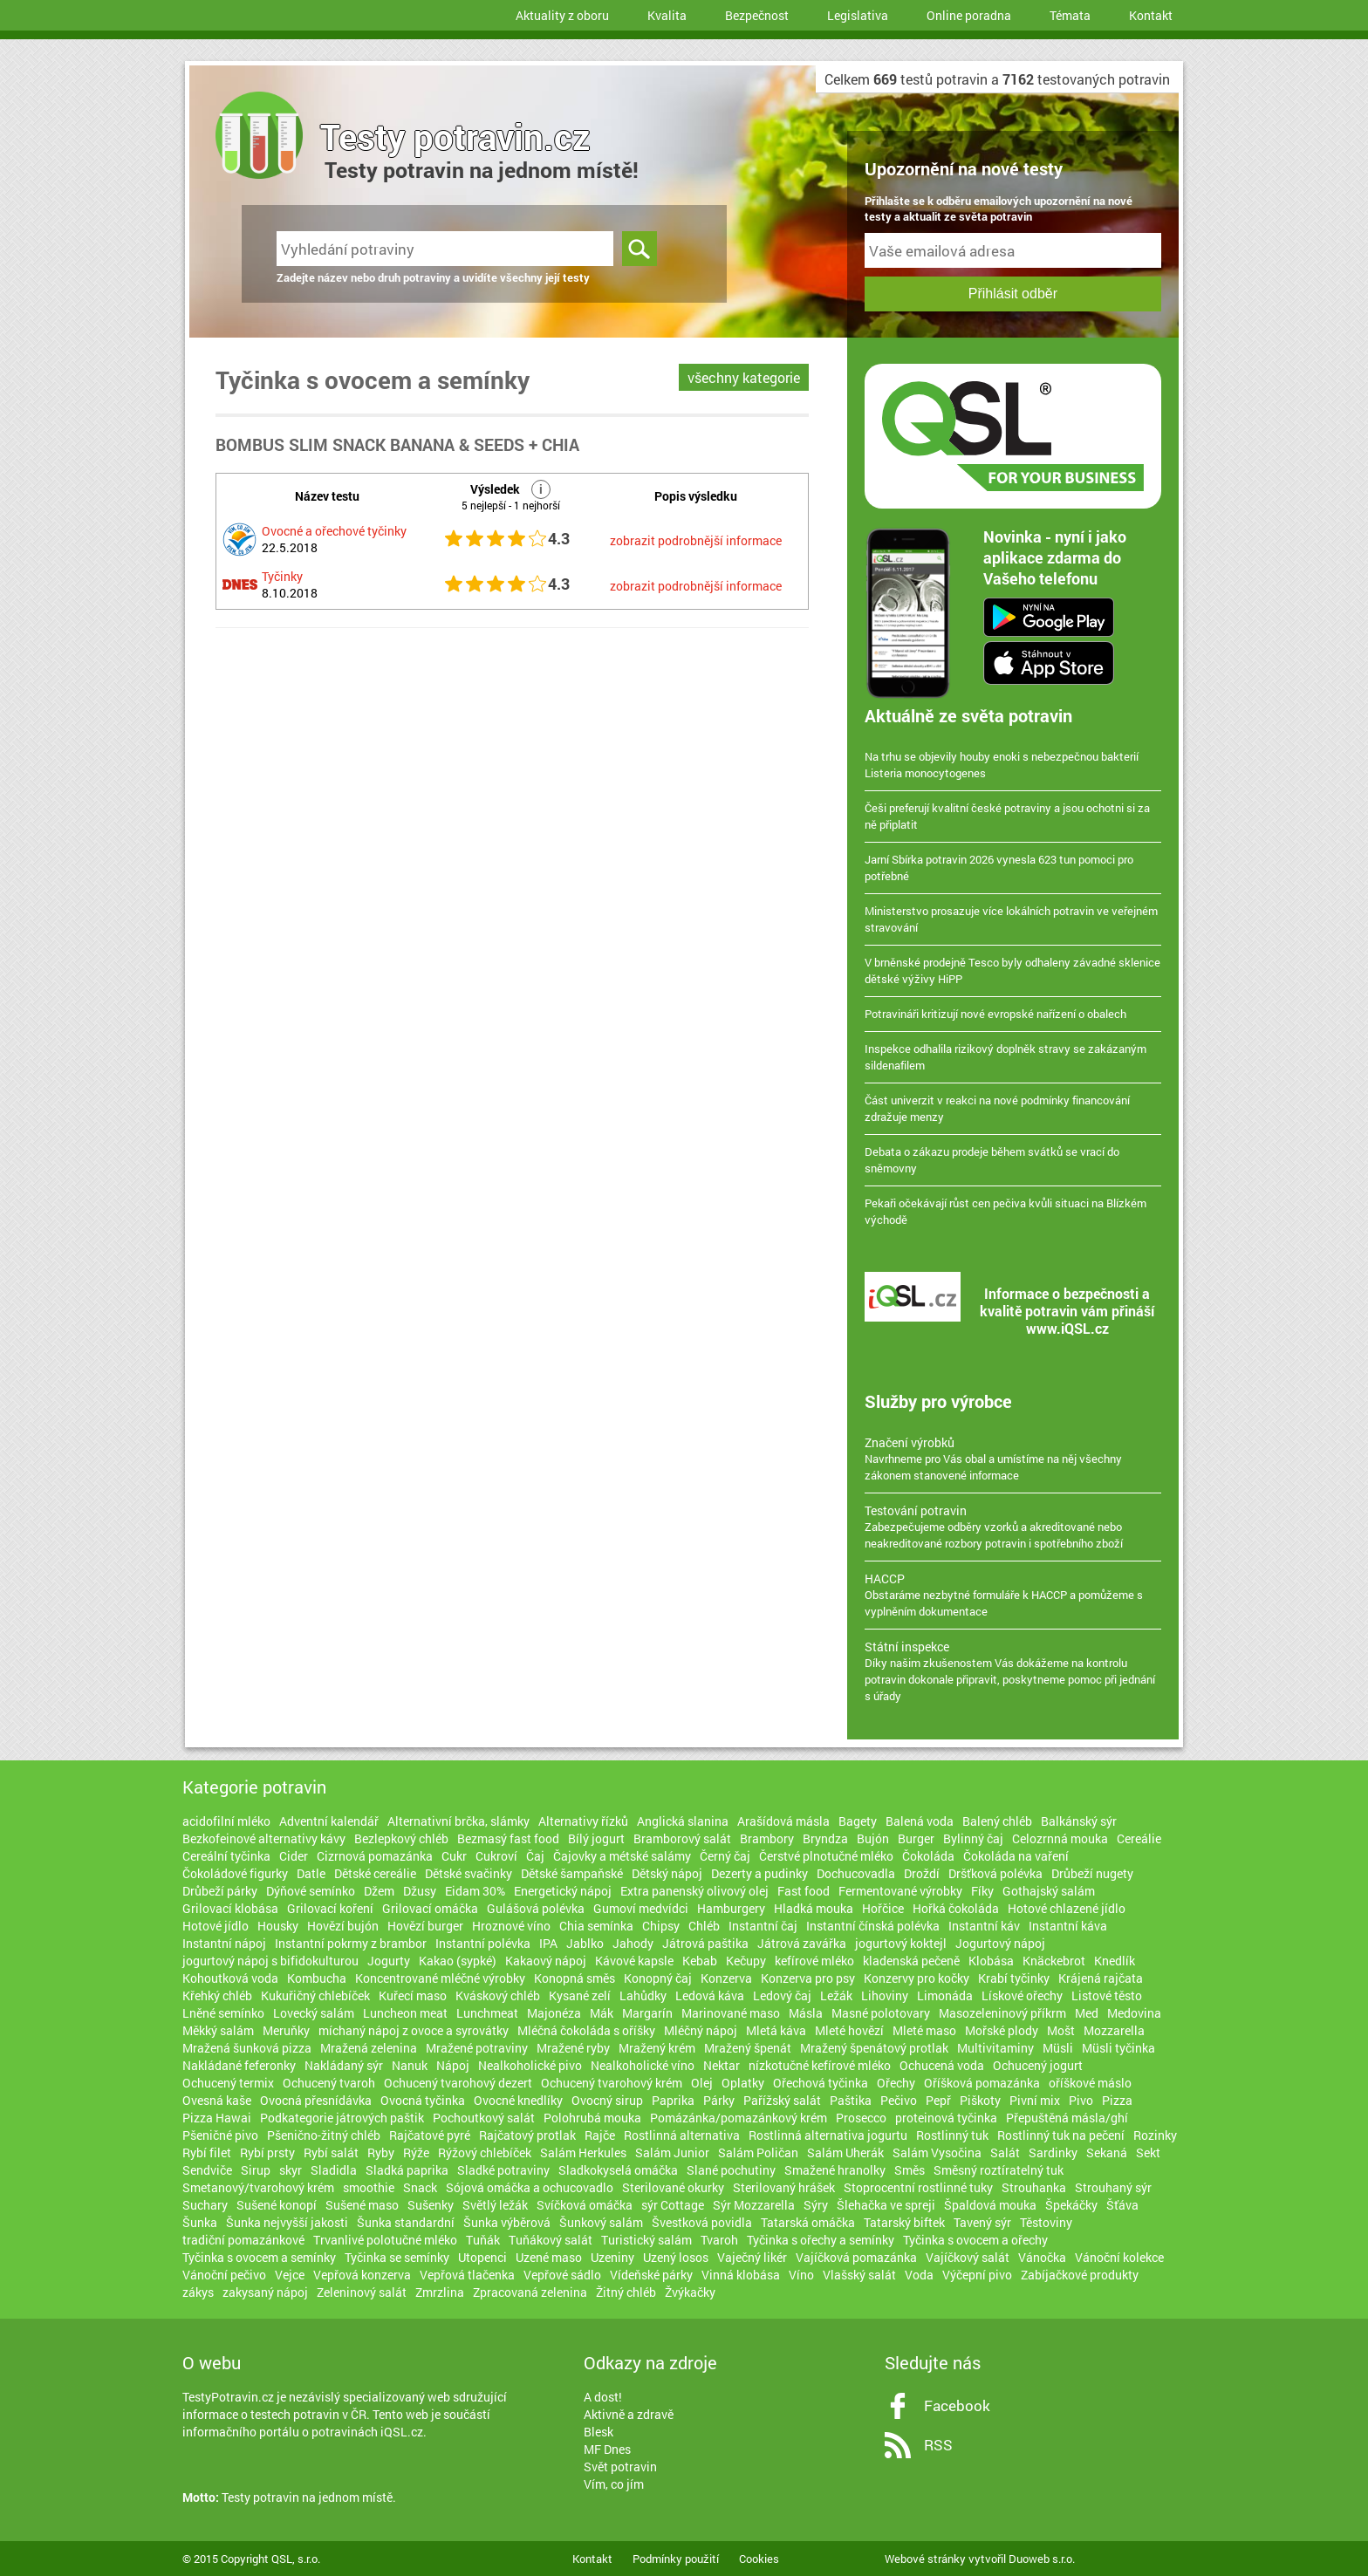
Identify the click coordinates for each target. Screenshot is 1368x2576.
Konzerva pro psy (808, 1978)
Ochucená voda (941, 2065)
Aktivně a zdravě (629, 2414)
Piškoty (980, 2100)
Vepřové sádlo (562, 2274)
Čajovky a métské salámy (622, 1856)
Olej (702, 2082)
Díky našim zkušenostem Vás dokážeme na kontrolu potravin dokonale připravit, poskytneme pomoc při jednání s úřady (1013, 1671)
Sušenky (430, 2205)
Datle (311, 1873)
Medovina (1134, 2013)
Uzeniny (612, 2257)
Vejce (289, 2274)
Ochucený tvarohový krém (611, 2082)
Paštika (851, 2100)
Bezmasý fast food (508, 1838)
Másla (806, 2013)
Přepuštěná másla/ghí (1067, 2117)
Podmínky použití (676, 2558)
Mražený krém (657, 2048)
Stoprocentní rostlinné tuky (918, 2187)
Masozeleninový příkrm (1002, 2013)
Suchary (205, 2205)
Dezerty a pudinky (759, 1873)
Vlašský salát (859, 2274)
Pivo (1081, 2100)
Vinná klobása (740, 2274)
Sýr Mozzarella (754, 2205)
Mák (601, 2013)
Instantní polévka (482, 1943)
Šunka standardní (406, 2222)
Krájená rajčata (1100, 1978)
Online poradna (969, 15)
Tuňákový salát (550, 2239)
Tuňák (483, 2239)
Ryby (380, 2152)
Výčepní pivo (977, 2274)
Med (1086, 2013)
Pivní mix (1034, 2100)
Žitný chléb (626, 2292)
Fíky (982, 1890)
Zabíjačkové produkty (1080, 2274)
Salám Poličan (758, 2152)
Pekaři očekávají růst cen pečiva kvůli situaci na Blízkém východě (1005, 1211)
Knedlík (1114, 1960)
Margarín (647, 2013)
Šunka (199, 2222)
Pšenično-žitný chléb (323, 2135)
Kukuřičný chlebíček (315, 1995)
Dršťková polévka (995, 1873)
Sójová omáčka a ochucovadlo (529, 2187)
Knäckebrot (1054, 1960)
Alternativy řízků (583, 1821)
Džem (379, 1890)
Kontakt (1151, 15)
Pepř (938, 2100)
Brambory (767, 1838)
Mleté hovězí (849, 2030)
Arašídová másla (783, 1821)
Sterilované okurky (673, 2187)
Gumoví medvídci (640, 1908)
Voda (919, 2274)
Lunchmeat (487, 2013)
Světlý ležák (495, 2205)
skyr (290, 2170)
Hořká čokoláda (956, 1908)
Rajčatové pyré (429, 2135)
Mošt (1061, 2030)
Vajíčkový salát (967, 2257)
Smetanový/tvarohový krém (258, 2187)
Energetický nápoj (563, 1890)
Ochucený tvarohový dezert (458, 2082)
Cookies (759, 2558)
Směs (909, 2170)
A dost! (603, 2396)
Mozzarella (1114, 2030)
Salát (1005, 2152)
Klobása (991, 1960)
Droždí (922, 1873)
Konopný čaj (658, 1978)
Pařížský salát (782, 2100)
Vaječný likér (752, 2257)
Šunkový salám (601, 2222)
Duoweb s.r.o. (1042, 2558)
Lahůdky (643, 1995)
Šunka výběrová (507, 2222)
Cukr (454, 1856)
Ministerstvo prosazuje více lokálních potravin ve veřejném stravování (1011, 919)
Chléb (704, 1925)
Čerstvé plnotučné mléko (826, 1856)
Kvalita (667, 15)
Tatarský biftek (904, 2222)
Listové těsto (1106, 1995)
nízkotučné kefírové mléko (820, 2065)
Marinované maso (730, 2013)
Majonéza (554, 2013)
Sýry (816, 2205)
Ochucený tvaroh (329, 2082)
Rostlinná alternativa (682, 2135)
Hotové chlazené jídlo (1066, 1908)
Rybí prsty (267, 2152)
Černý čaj (725, 1856)
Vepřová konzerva (362, 2274)
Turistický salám (646, 2239)
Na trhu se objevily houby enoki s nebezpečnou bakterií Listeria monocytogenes (1002, 764)
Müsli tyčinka (1118, 2048)
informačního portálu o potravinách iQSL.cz (302, 2431)
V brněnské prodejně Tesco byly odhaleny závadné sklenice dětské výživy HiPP (1012, 970)
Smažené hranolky (835, 2170)
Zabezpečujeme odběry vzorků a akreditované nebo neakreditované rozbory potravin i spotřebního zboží (1013, 1526)
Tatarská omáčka (808, 2222)
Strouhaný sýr (1113, 2187)
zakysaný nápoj (265, 2292)
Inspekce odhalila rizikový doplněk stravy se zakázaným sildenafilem (1005, 1057)
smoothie (368, 2187)
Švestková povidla (702, 2222)
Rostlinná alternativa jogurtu (828, 2135)
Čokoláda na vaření (1016, 1856)
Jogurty (388, 1960)
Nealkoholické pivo (530, 2065)
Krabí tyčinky (1014, 1978)
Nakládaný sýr (343, 2065)
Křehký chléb (217, 1995)
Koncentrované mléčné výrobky (440, 1978)
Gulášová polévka (536, 1908)
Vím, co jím (614, 2484)
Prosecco (861, 2117)
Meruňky (286, 2030)
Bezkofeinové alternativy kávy (263, 1838)
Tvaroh (719, 2239)
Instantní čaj (762, 1925)
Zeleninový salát (362, 2292)
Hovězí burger (425, 1925)
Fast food (803, 1890)
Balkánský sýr (1079, 1821)
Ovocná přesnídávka (316, 2100)
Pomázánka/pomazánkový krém (738, 2117)
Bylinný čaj (973, 1838)
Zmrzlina (439, 2292)
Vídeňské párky (651, 2274)
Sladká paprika (407, 2170)
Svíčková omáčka (585, 2205)
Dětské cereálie (375, 1873)
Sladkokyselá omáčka (618, 2170)
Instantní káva (1068, 1925)
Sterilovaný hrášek (784, 2187)
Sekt (1148, 2152)
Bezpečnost (757, 15)
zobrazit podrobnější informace (696, 540)
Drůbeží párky (219, 1890)
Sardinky (1053, 2152)
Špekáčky (1071, 2205)
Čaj (535, 1856)
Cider (293, 1856)
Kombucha (316, 1978)
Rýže (416, 2152)
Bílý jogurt (596, 1838)
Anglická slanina (682, 1821)
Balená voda (920, 1821)
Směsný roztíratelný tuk (999, 2170)
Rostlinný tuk (952, 2135)
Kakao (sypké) (457, 1960)
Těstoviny (1046, 2222)
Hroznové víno (511, 1925)
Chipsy (661, 1925)
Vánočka (1042, 2257)
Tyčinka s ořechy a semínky (820, 2239)
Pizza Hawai (216, 2117)
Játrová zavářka (801, 1943)
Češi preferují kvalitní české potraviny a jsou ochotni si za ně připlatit (1007, 816)
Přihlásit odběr (1012, 293)
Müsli (1058, 2048)
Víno (801, 2274)
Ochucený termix (228, 2082)
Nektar (721, 2065)
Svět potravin (620, 2466)
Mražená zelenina (368, 2048)
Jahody (632, 1943)
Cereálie (1139, 1838)
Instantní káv (984, 1925)
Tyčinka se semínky (397, 2257)
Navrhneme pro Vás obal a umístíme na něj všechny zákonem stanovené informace (1013, 1458)
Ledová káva (709, 1995)
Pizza (1117, 2100)
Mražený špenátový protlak (874, 2048)
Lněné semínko (223, 2013)
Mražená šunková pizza (246, 2048)
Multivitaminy (995, 2048)
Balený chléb (997, 1821)
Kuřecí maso (413, 1995)
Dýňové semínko (310, 1890)
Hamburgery (731, 1908)
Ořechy (896, 2082)
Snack (420, 2187)
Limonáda (945, 1995)
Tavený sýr (982, 2222)
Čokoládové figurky (235, 1873)
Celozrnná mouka (1060, 1838)
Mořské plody (1001, 2030)
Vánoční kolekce (1119, 2257)
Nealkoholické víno (642, 2065)
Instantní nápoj (224, 1943)
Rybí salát (331, 2152)
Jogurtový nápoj (1000, 1943)
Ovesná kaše (216, 2100)
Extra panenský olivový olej (694, 1890)
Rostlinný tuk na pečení (1061, 2135)
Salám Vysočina (937, 2152)
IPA (548, 1943)
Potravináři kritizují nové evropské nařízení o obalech (995, 1014)
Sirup (255, 2170)
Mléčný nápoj (700, 2030)
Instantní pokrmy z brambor (351, 1943)
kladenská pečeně (911, 1960)
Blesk (598, 2431)
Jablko (585, 1943)
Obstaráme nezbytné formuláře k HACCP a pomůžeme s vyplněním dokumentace (1013, 1594)
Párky (719, 2100)
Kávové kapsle (634, 1960)
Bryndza (825, 1838)
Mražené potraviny (477, 2048)
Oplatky (743, 2082)
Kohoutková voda (230, 1978)
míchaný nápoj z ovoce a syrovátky (413, 2030)
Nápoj (452, 2065)
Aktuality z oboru (562, 15)
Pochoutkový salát (484, 2117)
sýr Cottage (672, 2205)
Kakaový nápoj (545, 1960)
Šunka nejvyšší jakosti (287, 2222)
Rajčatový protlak (527, 2135)
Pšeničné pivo (220, 2135)
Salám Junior (672, 2152)
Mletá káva (776, 2030)
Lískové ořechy (1022, 1995)
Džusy (419, 1890)
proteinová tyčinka (946, 2117)
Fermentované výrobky (900, 1890)
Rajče (600, 2135)
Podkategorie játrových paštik (342, 2117)
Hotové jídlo (215, 1925)
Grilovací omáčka (430, 1908)
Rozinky (1155, 2135)
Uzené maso (549, 2257)
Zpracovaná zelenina (530, 2292)
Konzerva (726, 1978)
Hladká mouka (813, 1908)
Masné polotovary (880, 2013)
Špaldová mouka (990, 2205)
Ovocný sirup (607, 2100)
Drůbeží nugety (1092, 1873)
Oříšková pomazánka (982, 2082)
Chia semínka (596, 1925)
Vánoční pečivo (224, 2274)
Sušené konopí (276, 2205)
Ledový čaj (782, 1995)
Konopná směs (574, 1978)
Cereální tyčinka (226, 1856)
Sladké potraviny (503, 2170)
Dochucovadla (856, 1873)
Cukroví (496, 1856)
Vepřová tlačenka (467, 2274)
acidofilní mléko (226, 1821)
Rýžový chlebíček (484, 2152)
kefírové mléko (814, 1960)
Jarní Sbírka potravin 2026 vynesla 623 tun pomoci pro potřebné (999, 867)
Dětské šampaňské (572, 1873)
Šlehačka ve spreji (886, 2205)
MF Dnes (607, 2449)
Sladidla (334, 2170)
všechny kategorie (743, 377)
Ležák (836, 1995)
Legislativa (857, 15)
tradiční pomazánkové (243, 2239)
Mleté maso (924, 2030)
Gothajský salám (1048, 1890)
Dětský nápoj (667, 1873)
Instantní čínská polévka (873, 1925)
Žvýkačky (690, 2292)
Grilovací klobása (230, 1908)
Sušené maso (362, 2205)
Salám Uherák (845, 2152)
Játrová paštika (705, 1943)
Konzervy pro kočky (916, 1978)
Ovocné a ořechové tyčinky (334, 531)
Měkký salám (218, 2030)
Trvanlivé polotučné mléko (385, 2239)
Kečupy (746, 1960)
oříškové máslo (1090, 2082)
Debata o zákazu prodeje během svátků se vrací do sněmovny (992, 1160)
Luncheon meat (405, 2013)
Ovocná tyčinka (422, 2100)
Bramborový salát (682, 1838)
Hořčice (883, 1908)
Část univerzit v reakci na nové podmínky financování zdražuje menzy (997, 1108)
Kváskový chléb (497, 1995)
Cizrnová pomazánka (375, 1856)
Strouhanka (1034, 2187)
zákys (198, 2292)
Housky (277, 1925)
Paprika (673, 2100)
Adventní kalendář (329, 1821)
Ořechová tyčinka (820, 2082)
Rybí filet (206, 2152)
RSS (938, 2445)
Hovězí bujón (343, 1925)
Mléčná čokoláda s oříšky (586, 2030)
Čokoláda (928, 1856)
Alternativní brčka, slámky (458, 1821)
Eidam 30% (475, 1890)
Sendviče (207, 2170)
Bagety (857, 1821)
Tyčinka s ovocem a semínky (259, 2257)
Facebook (957, 2405)
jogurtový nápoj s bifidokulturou (270, 1960)
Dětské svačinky (468, 1873)
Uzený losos (675, 2257)
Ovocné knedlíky (518, 2100)
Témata (1070, 15)
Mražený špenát (747, 2048)
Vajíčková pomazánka (856, 2257)
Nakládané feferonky (239, 2065)
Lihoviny (884, 1995)
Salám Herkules (583, 2152)
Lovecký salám (313, 2013)
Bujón (873, 1838)
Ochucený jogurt (1038, 2065)
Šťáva (1122, 2205)
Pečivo (898, 2100)
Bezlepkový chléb (401, 1838)
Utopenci (482, 2257)
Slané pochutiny (731, 2170)
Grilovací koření (330, 1908)
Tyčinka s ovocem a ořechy (975, 2239)
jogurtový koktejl (901, 1943)
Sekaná (1106, 2152)
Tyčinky (282, 576)
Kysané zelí (580, 1995)
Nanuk (410, 2065)
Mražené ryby (573, 2048)
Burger (916, 1838)
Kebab (699, 1960)
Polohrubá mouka (592, 2117)
